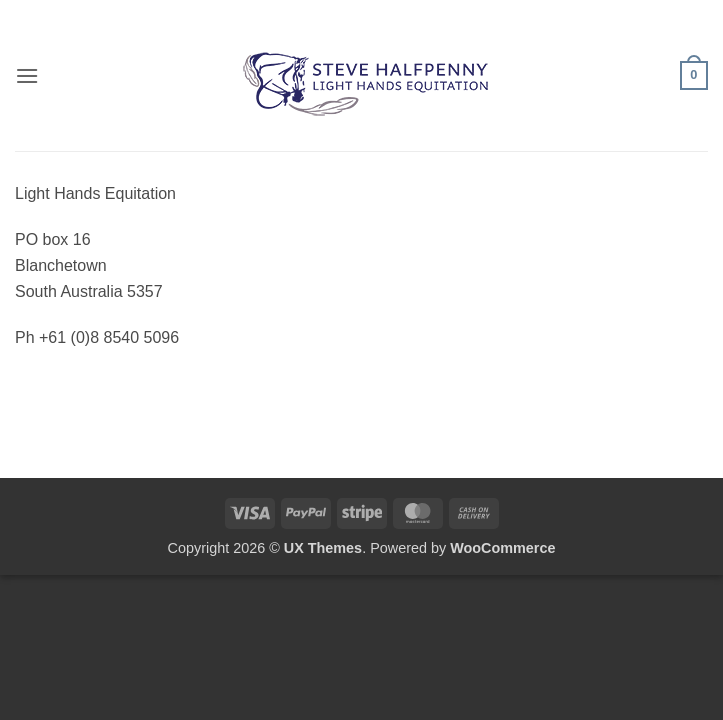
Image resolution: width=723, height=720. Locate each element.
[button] (27, 75)
